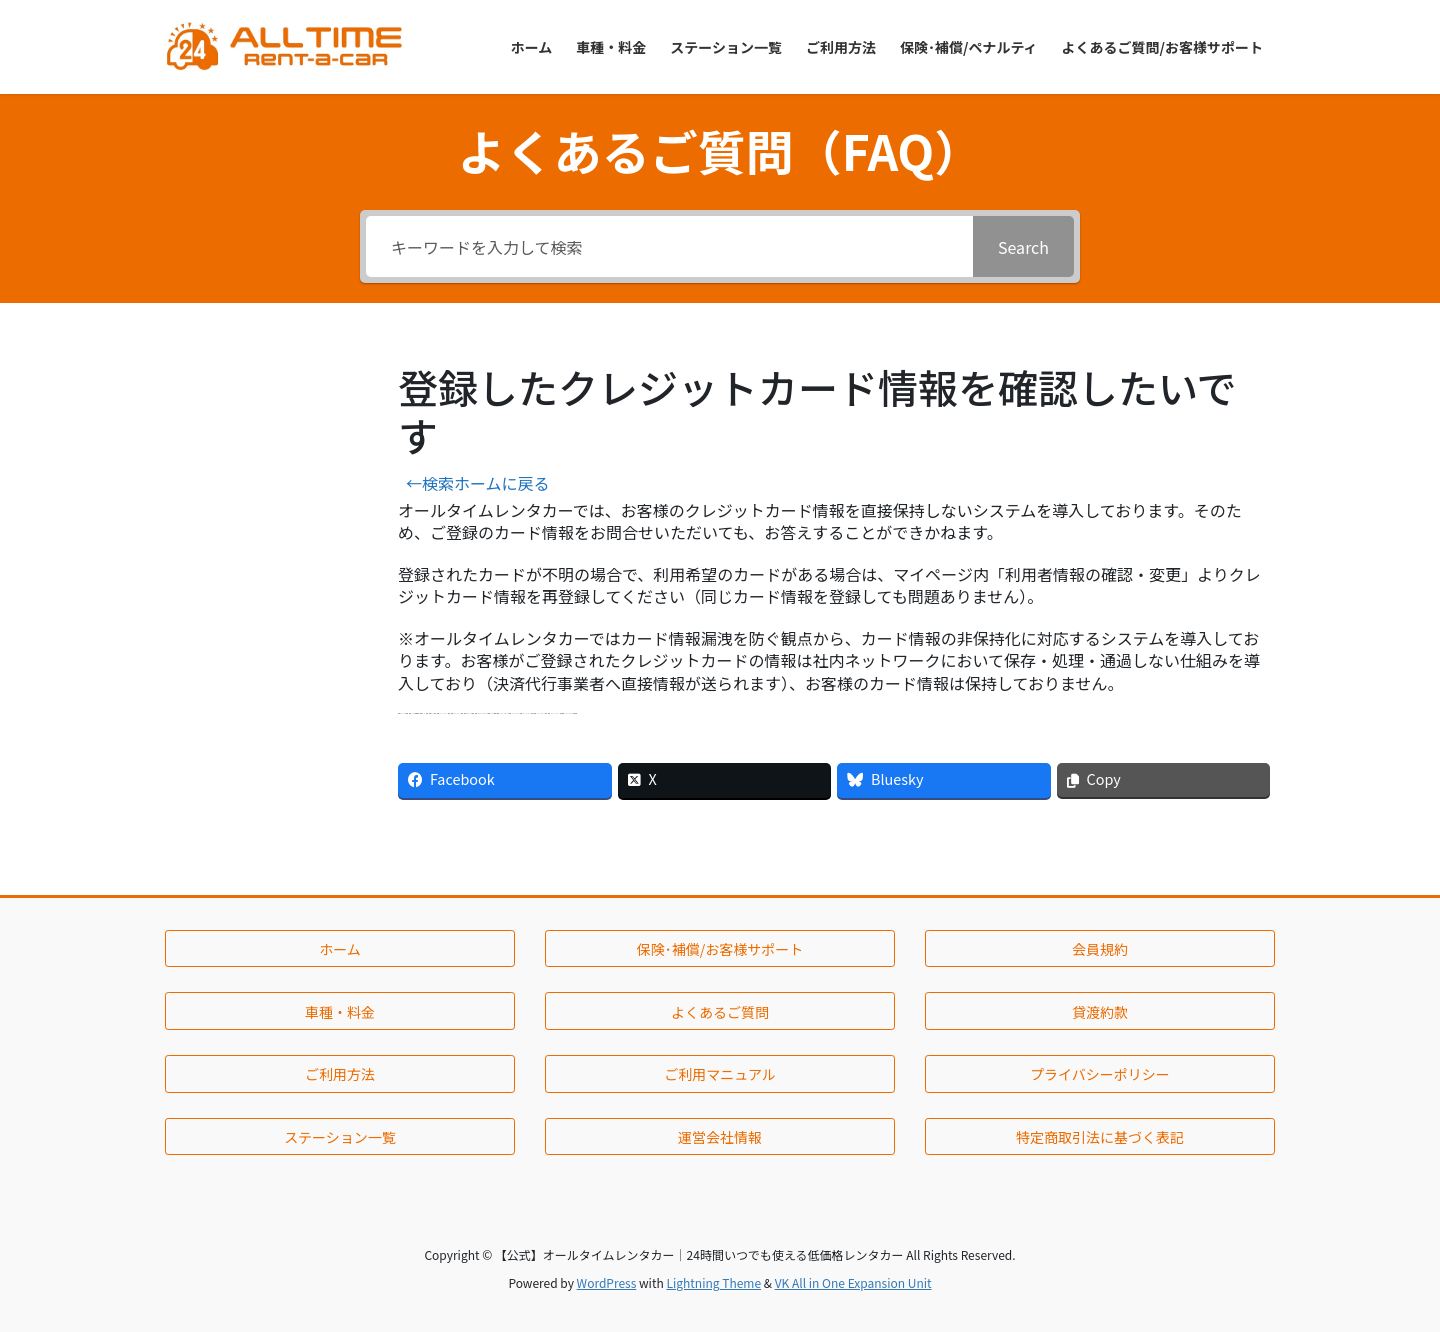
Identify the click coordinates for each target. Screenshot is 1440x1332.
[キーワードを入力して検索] (669, 246)
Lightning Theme (713, 1282)
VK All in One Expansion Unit (853, 1282)
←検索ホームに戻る (478, 483)
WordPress (607, 1282)
